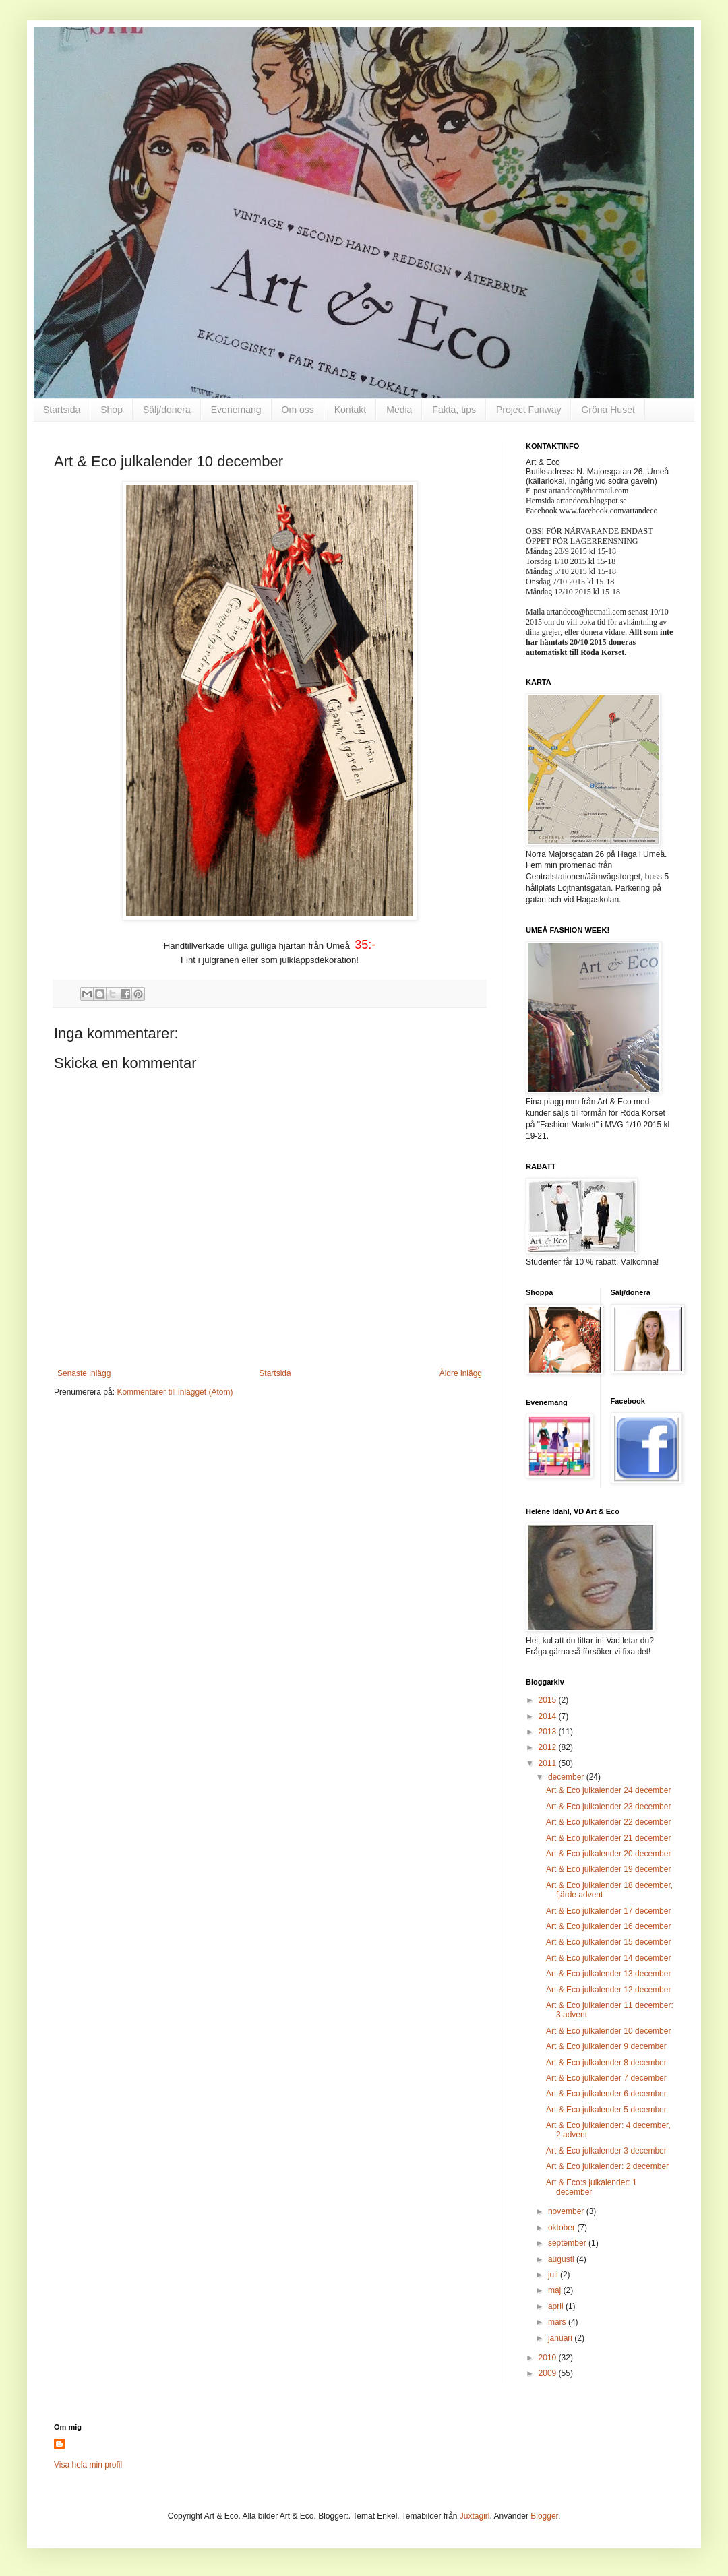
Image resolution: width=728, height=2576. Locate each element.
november (567, 2211)
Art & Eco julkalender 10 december (608, 2031)
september (568, 2243)
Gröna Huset (607, 409)
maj (556, 2290)
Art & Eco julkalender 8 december (606, 2062)
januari (561, 2338)
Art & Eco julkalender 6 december (606, 2093)
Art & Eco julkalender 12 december (608, 1989)
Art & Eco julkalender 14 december (608, 1958)
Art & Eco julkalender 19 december (608, 1869)
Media (399, 409)
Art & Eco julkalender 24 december (608, 1790)
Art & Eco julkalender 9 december (606, 2046)
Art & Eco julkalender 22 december (608, 1822)
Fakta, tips (454, 409)
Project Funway (528, 409)
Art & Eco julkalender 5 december (606, 2109)
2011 (549, 1763)
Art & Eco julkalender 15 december (608, 1942)
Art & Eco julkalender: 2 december (607, 2166)
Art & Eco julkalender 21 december (608, 1838)
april (557, 2306)
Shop (111, 409)
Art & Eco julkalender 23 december (608, 1806)
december (567, 1777)
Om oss (298, 409)
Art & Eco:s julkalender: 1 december (591, 2187)
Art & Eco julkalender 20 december (608, 1853)
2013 (549, 1731)
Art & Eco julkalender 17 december (608, 1911)
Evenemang (236, 409)
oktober (562, 2227)
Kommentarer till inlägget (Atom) (175, 1392)
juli (554, 2275)
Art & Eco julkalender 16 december (608, 1926)
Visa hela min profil (88, 2465)
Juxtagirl (475, 2516)
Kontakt (350, 409)
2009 (549, 2373)
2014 (549, 1716)
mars (558, 2322)
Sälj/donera (167, 409)
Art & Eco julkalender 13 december (608, 1973)
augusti (562, 2259)
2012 (549, 1747)
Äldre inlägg (460, 1373)
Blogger (544, 2516)
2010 (549, 2357)
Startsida (61, 409)
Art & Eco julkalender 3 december (606, 2151)
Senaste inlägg (84, 1373)
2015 (549, 1700)
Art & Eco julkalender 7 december (606, 2078)
